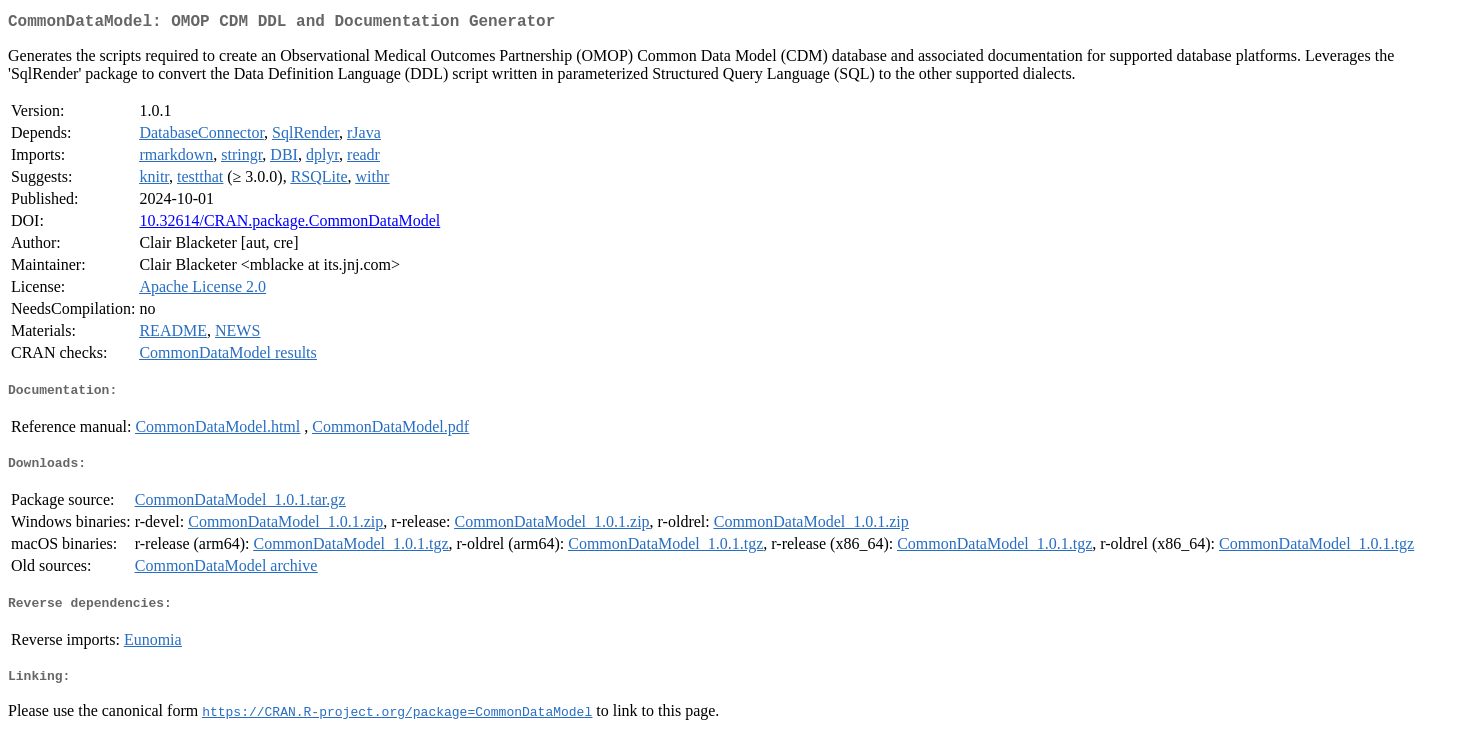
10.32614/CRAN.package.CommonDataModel (289, 224)
